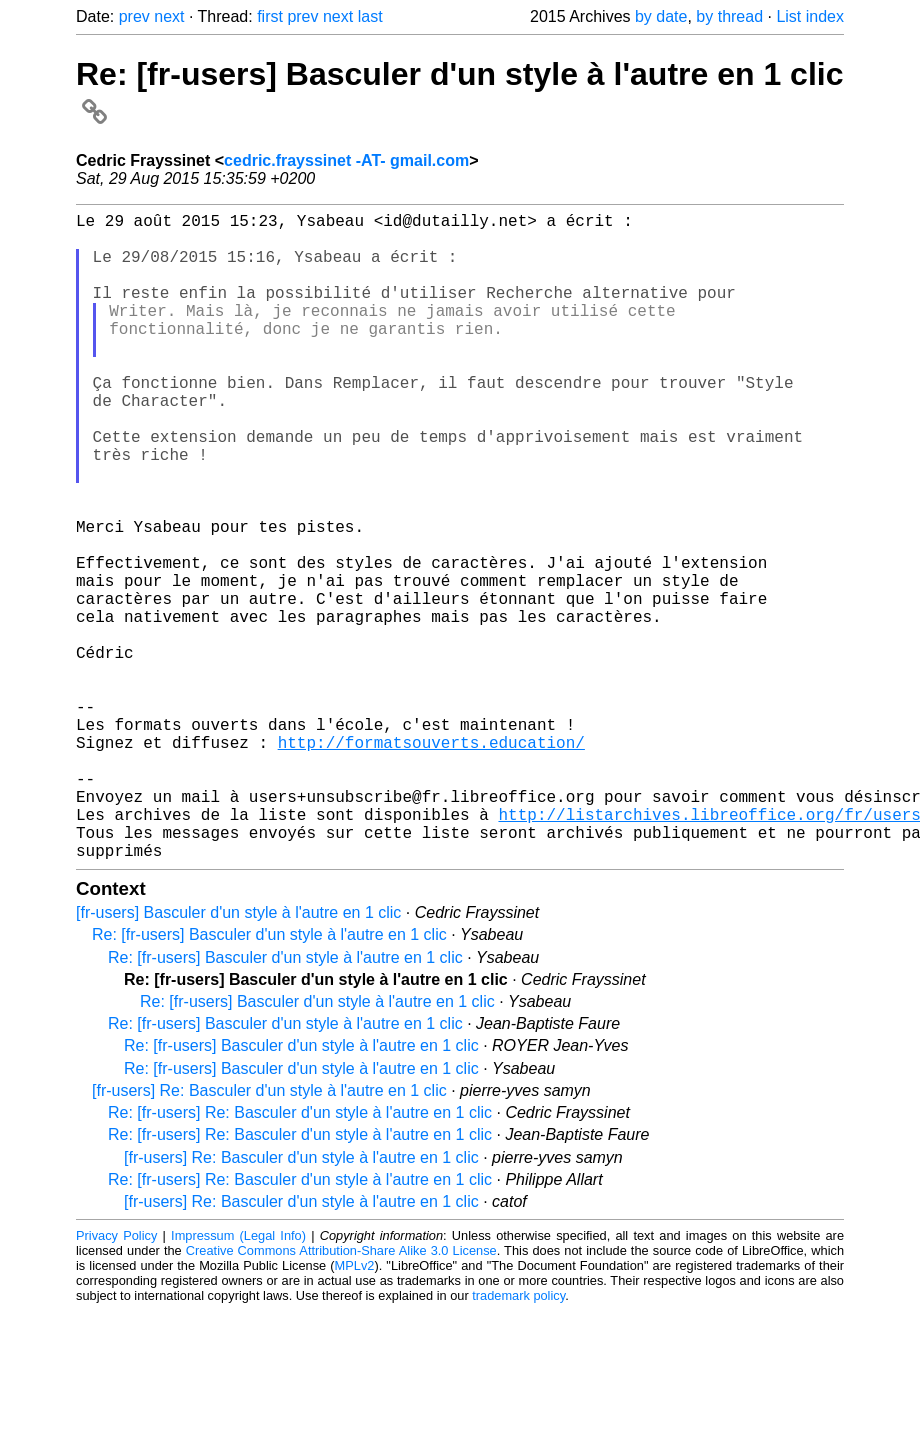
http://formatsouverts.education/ (431, 862)
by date (661, 16)
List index (810, 16)
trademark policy (518, 1439)
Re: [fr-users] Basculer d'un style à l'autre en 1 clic (269, 1078)
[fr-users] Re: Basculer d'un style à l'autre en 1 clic (269, 1234)
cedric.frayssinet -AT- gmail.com (346, 160)
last (370, 16)
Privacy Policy (116, 1379)
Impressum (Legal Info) (238, 1379)
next (169, 16)
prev (134, 16)
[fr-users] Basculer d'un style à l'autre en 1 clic (238, 1056)
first (270, 16)
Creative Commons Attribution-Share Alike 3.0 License (341, 1394)
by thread (729, 16)
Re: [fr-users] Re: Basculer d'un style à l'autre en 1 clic (300, 1256)
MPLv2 (355, 1409)
